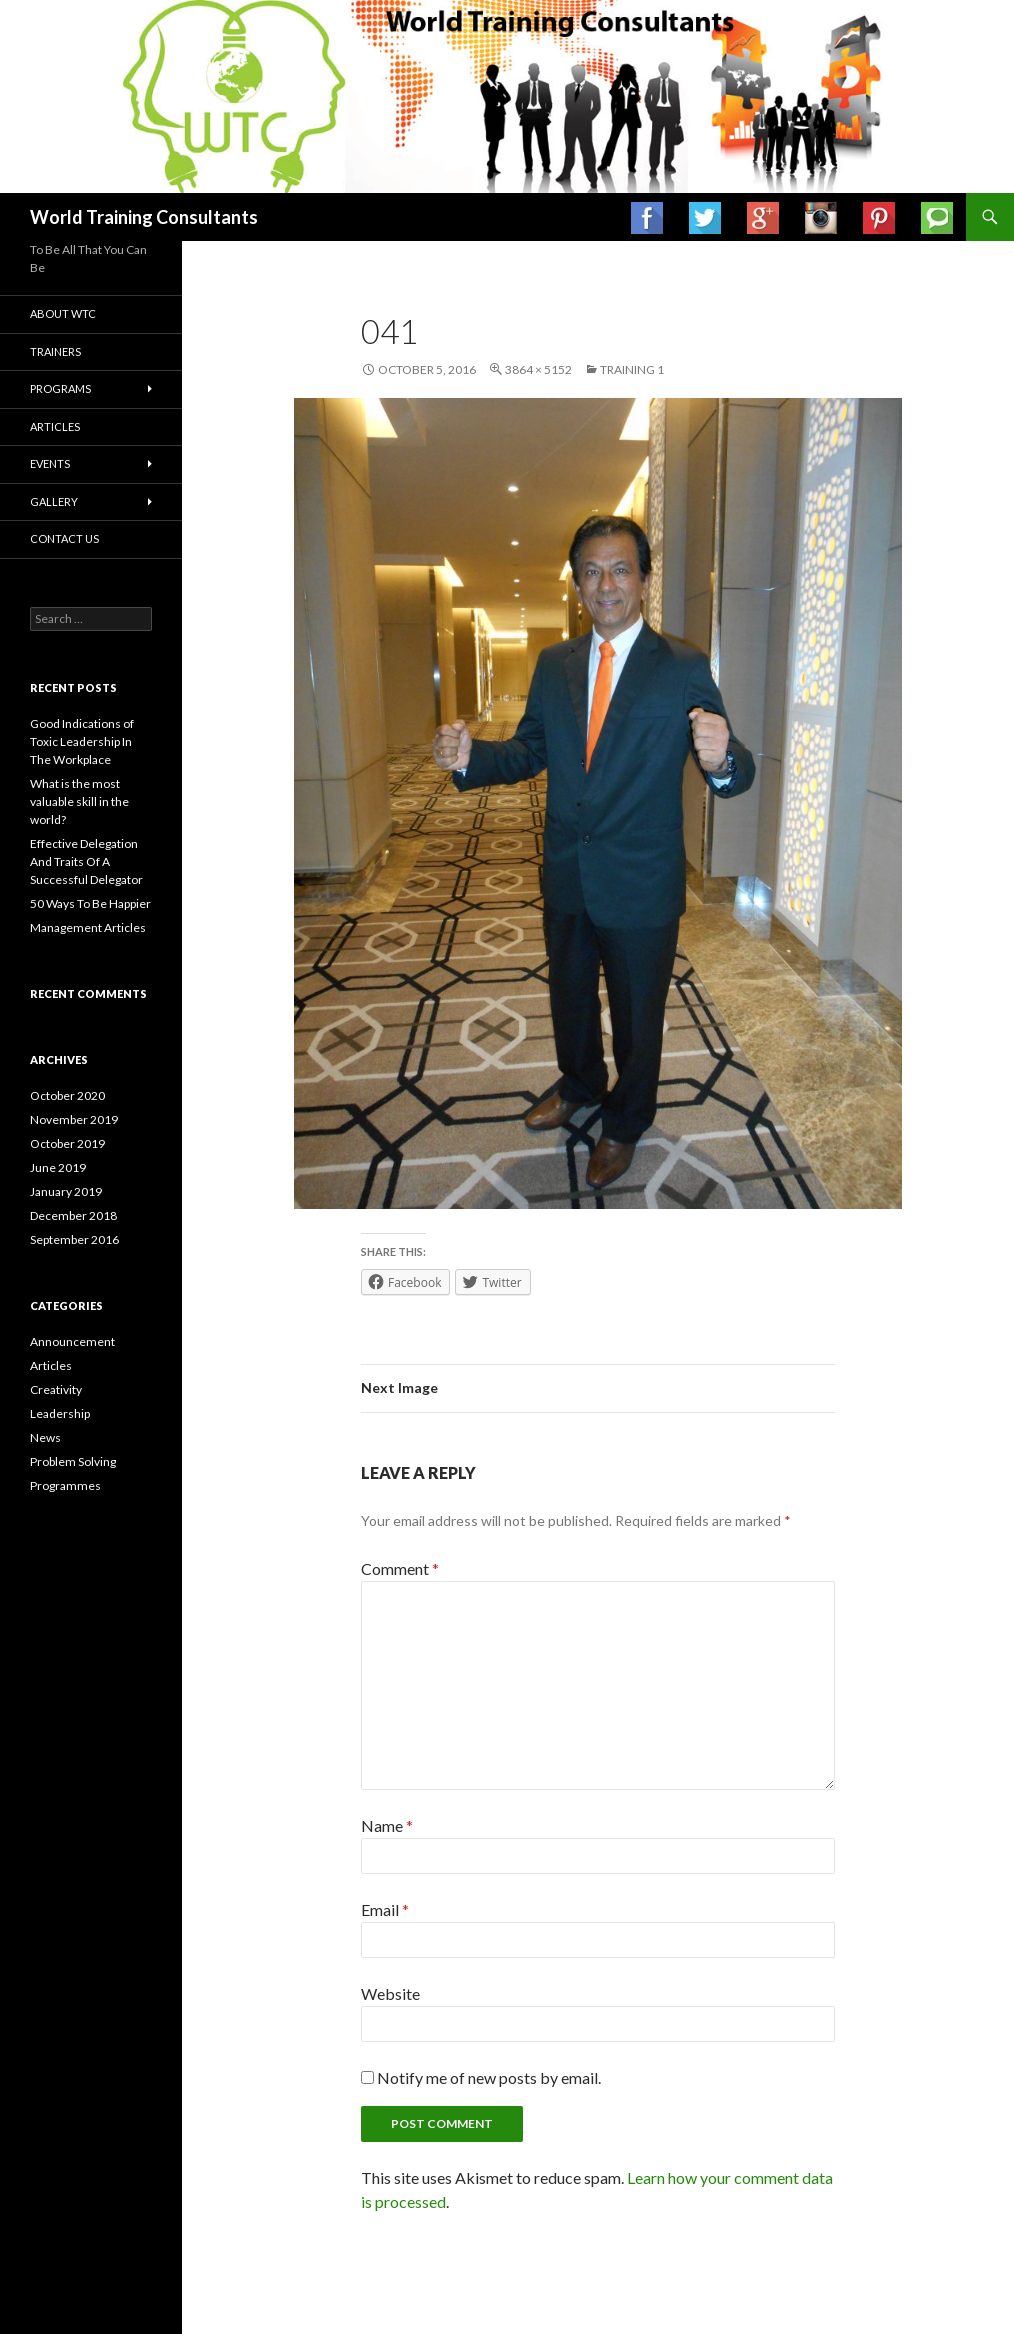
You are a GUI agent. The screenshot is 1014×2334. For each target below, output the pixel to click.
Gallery (54, 501)
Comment (400, 1568)
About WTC (63, 313)
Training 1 (632, 369)
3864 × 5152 (538, 369)
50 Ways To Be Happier (90, 903)
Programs (60, 388)
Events (50, 463)
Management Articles (88, 927)
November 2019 (74, 1119)
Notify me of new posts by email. (489, 2077)
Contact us (64, 538)
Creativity (56, 1389)
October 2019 (67, 1143)
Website (390, 1993)
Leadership (60, 1413)
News (45, 1437)
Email (385, 1909)
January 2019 (66, 1191)
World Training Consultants (144, 217)
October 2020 (67, 1095)
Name (387, 1825)
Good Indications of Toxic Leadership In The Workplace (82, 741)
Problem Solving (73, 1461)
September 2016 (74, 1239)
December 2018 (73, 1215)
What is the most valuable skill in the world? (79, 801)
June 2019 (58, 1167)
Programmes (65, 1485)
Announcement (72, 1341)
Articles (55, 426)
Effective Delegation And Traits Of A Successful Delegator (86, 861)
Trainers (55, 351)
